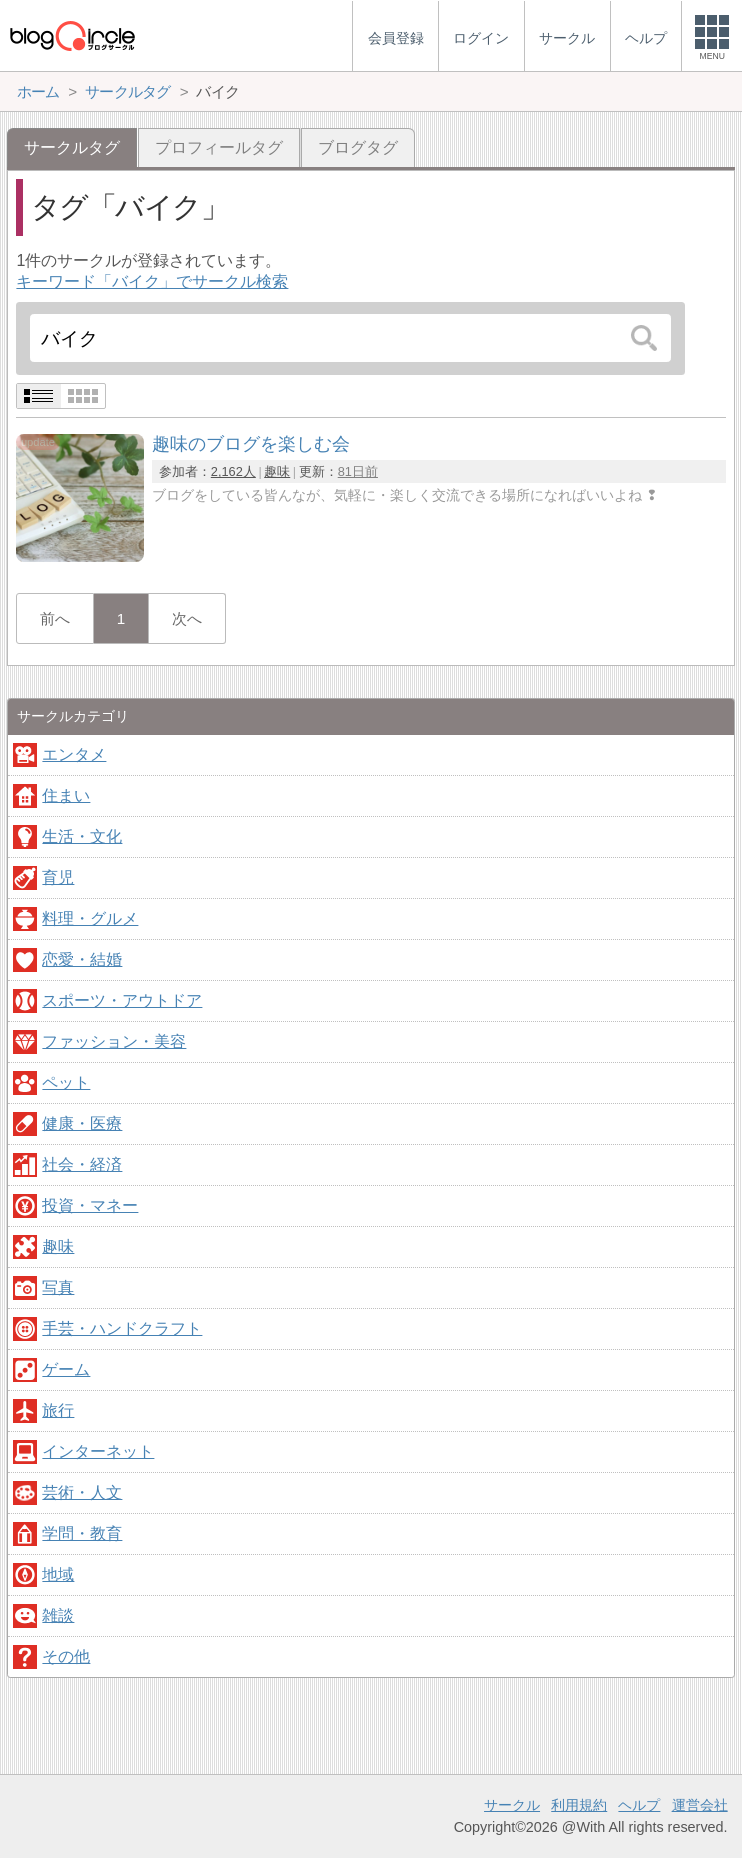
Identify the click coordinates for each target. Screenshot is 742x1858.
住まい (66, 795)
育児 (58, 877)
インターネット (98, 1451)
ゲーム (66, 1369)
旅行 (58, 1410)
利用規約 (579, 1805)
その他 (66, 1656)
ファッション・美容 (114, 1041)
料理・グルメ (90, 918)
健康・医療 (82, 1123)
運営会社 (700, 1805)
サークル (512, 1805)
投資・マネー (90, 1205)
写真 (58, 1287)
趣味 (277, 471)
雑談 (58, 1615)
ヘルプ (639, 1805)
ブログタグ (358, 147)
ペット (66, 1082)
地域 (58, 1574)
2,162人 (233, 471)
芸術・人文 (82, 1492)
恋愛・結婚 (82, 959)
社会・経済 (82, 1164)
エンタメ (74, 754)
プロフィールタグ (219, 147)
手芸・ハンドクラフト (122, 1328)
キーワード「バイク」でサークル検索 (152, 281)
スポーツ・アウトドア (122, 1000)
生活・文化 (82, 836)
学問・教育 (82, 1533)
